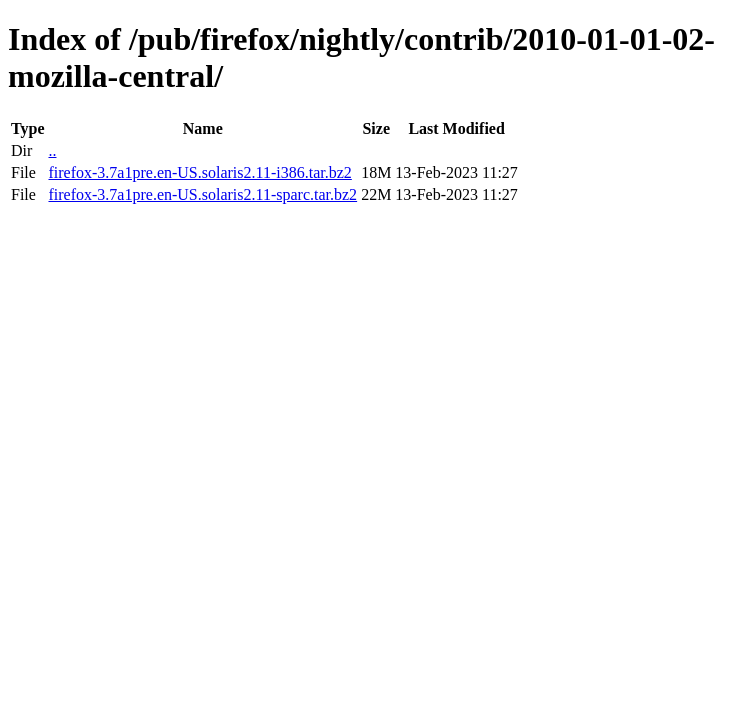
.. (52, 150)
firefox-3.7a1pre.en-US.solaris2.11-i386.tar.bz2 (199, 172)
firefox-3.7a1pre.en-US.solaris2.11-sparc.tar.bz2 (202, 194)
